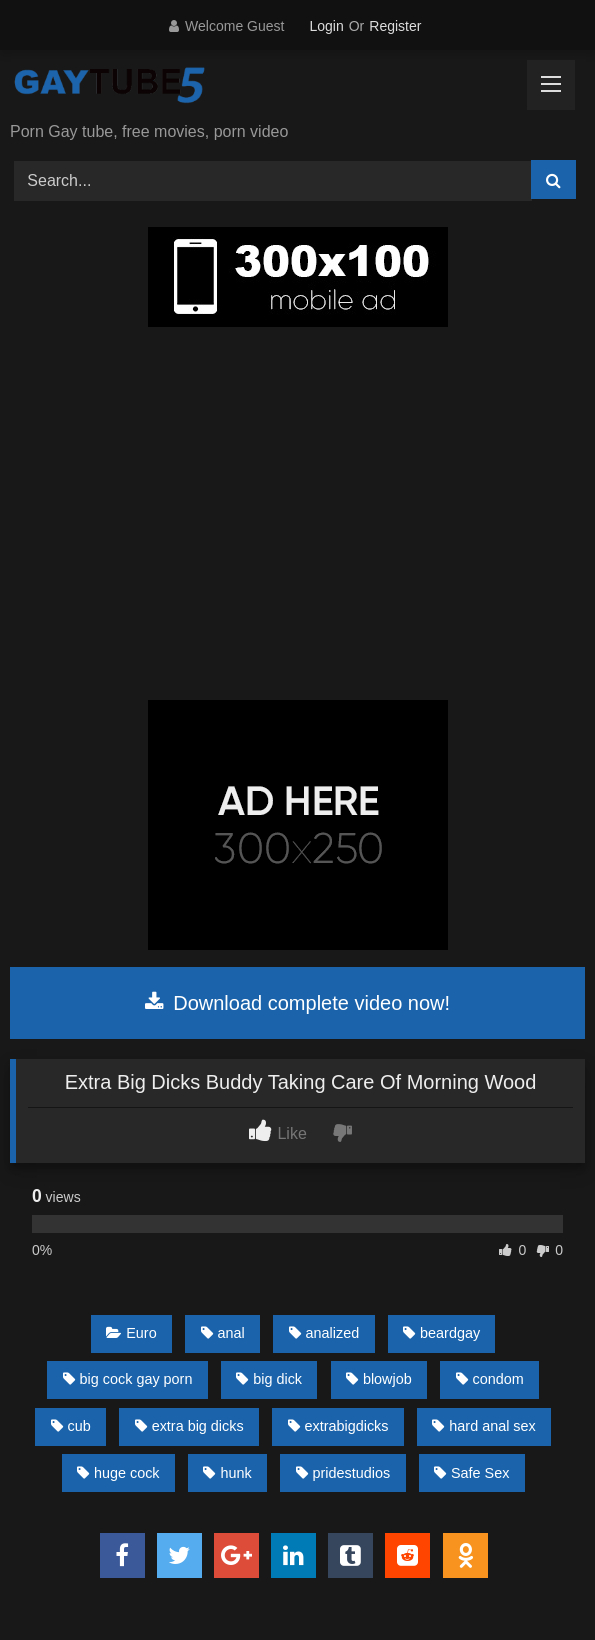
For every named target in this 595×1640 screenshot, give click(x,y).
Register (395, 26)
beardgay (441, 1333)
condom (490, 1379)
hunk (227, 1473)
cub (71, 1426)
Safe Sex (471, 1473)
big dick (269, 1379)
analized (324, 1333)
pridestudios (343, 1473)
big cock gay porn (128, 1379)
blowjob (379, 1379)
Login (326, 26)
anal (223, 1333)
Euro (131, 1333)
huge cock (118, 1473)
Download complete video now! (297, 1003)
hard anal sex (483, 1426)
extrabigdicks (338, 1426)
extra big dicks (189, 1426)
